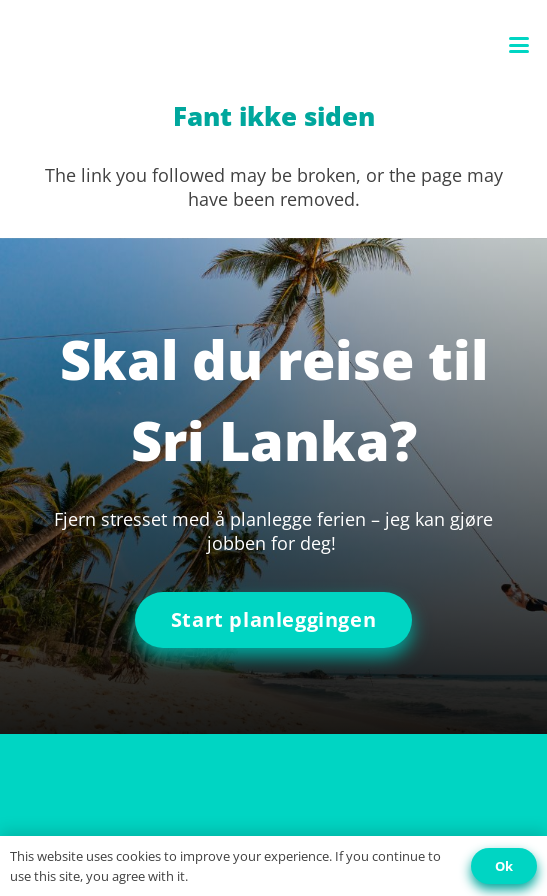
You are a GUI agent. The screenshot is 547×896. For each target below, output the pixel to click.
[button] (519, 45)
